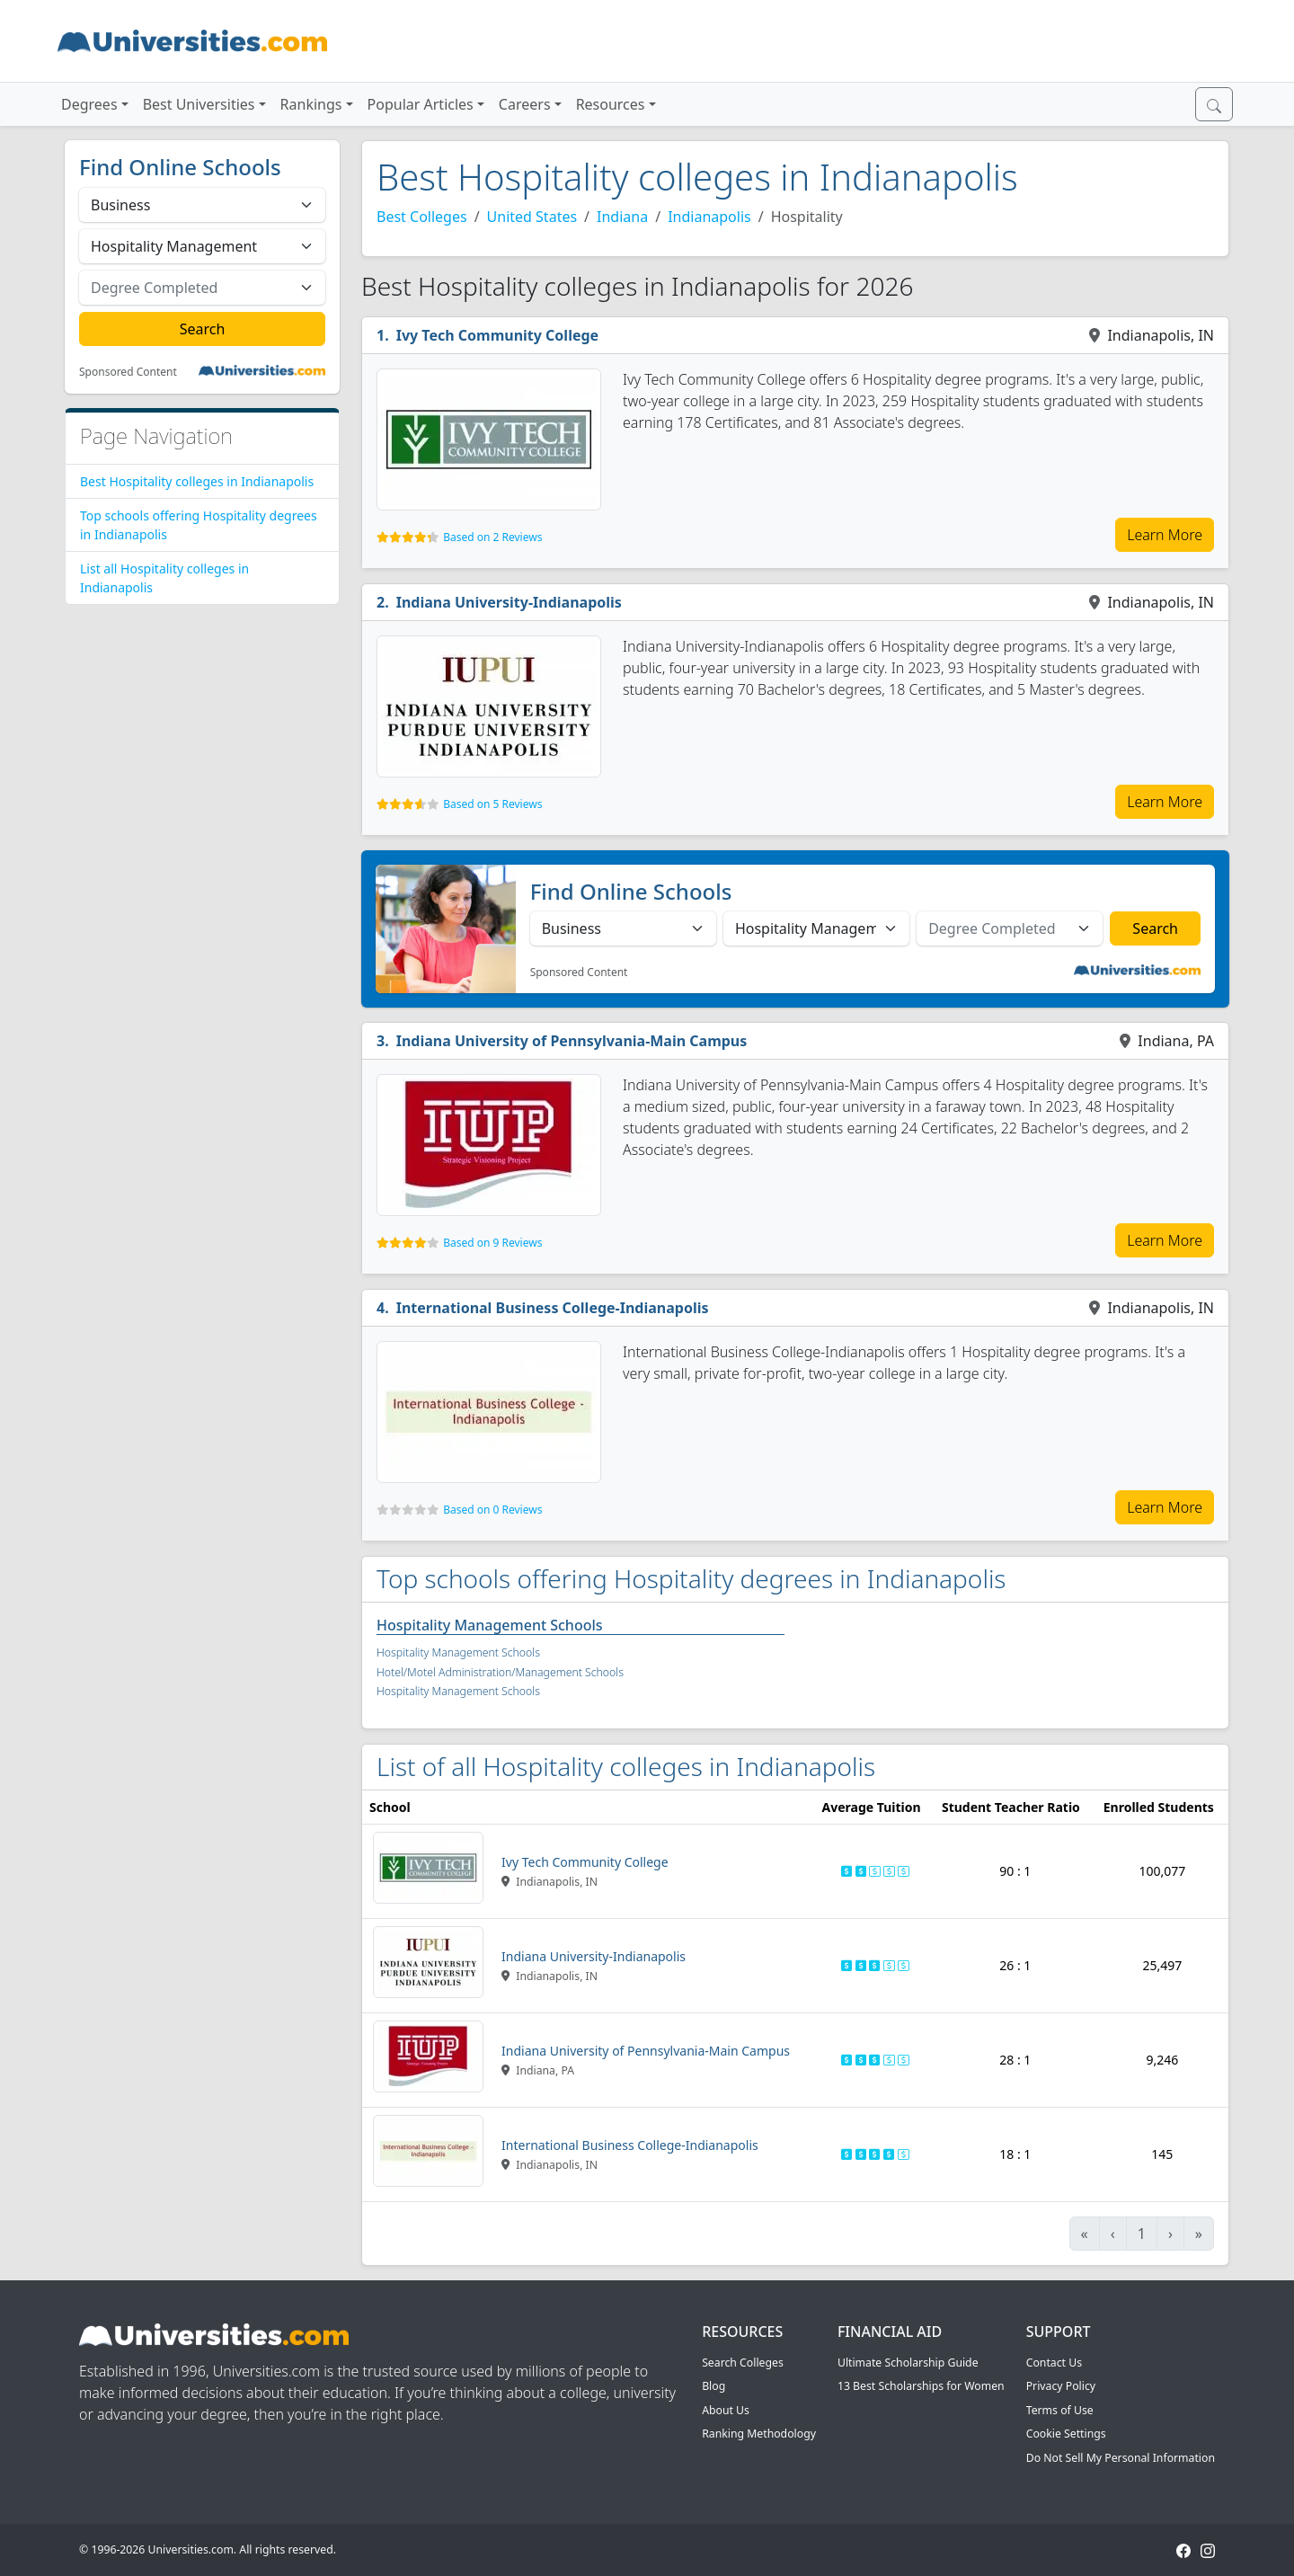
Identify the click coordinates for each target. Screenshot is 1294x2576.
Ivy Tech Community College (497, 335)
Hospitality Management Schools (490, 1625)
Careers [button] (525, 104)
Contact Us (1054, 2362)
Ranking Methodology (759, 2433)
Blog (713, 2386)
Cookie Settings (1066, 2433)
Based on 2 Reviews (492, 537)
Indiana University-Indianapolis (509, 602)
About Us (725, 2410)
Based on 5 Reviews (492, 804)
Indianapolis (709, 217)
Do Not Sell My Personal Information (1120, 2457)
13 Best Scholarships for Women (921, 2386)
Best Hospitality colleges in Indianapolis (197, 481)
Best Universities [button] (199, 104)
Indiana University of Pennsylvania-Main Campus (572, 1041)
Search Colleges (743, 2362)
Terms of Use (1060, 2410)
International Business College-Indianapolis (552, 1308)
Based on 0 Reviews (492, 1509)
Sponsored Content (128, 372)
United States (532, 217)
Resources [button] (610, 104)
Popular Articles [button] (421, 104)
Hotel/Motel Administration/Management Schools (500, 1672)
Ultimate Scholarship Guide (908, 2362)
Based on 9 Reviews (492, 1242)
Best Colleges (422, 217)
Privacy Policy (1060, 2386)
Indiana (622, 217)
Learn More (1164, 535)
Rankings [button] (311, 104)
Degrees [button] (89, 104)
